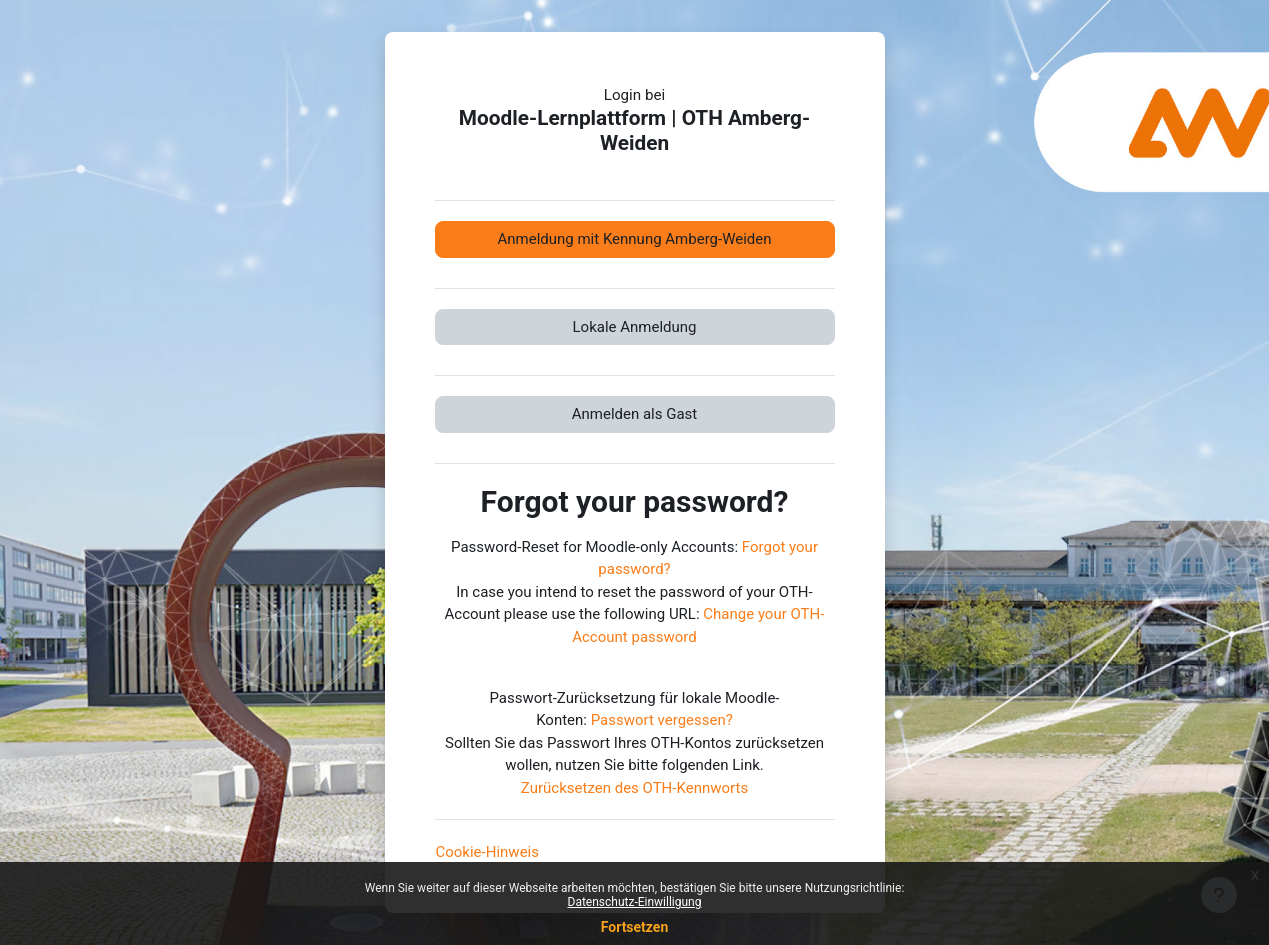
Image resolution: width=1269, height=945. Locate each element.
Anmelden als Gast (635, 414)
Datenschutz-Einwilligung (635, 902)
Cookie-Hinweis (487, 852)
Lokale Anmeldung (635, 327)
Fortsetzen (635, 927)
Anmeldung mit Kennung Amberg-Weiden (634, 239)
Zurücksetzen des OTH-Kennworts (634, 788)
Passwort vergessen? (662, 720)
